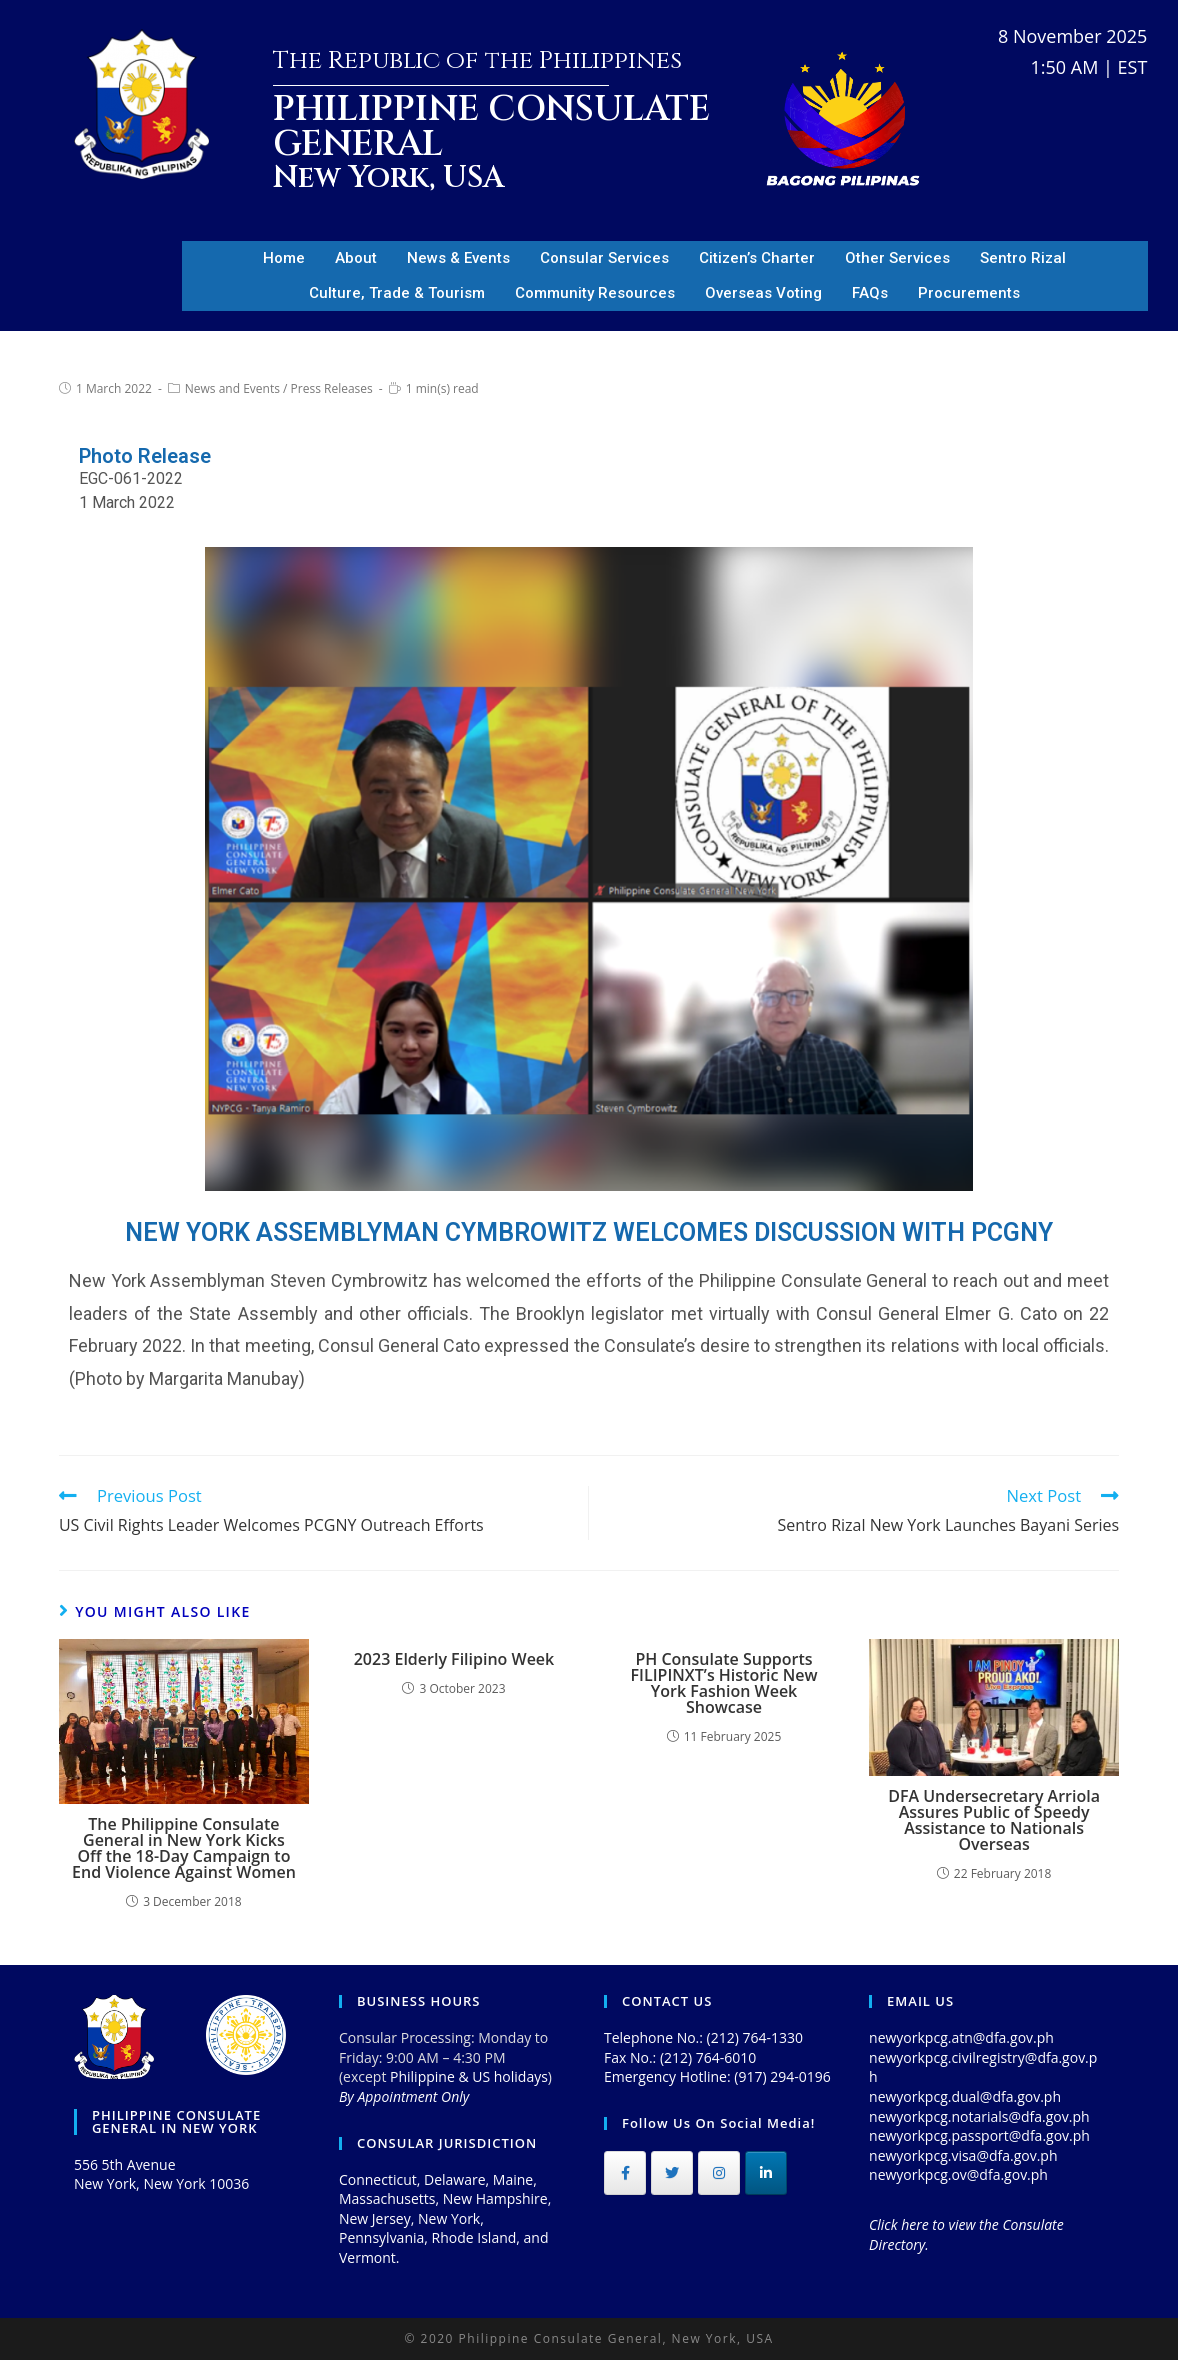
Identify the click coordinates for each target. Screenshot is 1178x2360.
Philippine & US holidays (469, 2076)
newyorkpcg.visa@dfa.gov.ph (963, 2155)
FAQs (870, 293)
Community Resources (595, 293)
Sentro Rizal (1023, 258)
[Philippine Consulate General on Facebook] (625, 2173)
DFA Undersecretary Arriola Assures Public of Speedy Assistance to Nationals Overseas (994, 1820)
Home (284, 258)
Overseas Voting (763, 293)
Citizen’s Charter (757, 258)
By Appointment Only (404, 2096)
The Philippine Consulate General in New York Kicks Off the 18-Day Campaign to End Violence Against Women (184, 1848)
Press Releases (332, 388)
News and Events (232, 388)
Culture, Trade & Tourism (397, 293)
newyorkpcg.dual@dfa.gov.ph (965, 2096)
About (356, 258)
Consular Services (604, 258)
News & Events (458, 258)
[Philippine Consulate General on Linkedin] (766, 2173)
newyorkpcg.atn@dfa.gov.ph (961, 2037)
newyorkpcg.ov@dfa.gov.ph (958, 2174)
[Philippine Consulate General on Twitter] (672, 2173)
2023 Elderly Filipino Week (454, 1659)
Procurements (969, 293)
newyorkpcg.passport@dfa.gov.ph (979, 2135)
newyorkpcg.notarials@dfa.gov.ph (979, 2116)
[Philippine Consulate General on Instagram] (719, 2173)
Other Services (897, 258)
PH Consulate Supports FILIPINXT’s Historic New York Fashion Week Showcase (724, 1683)
